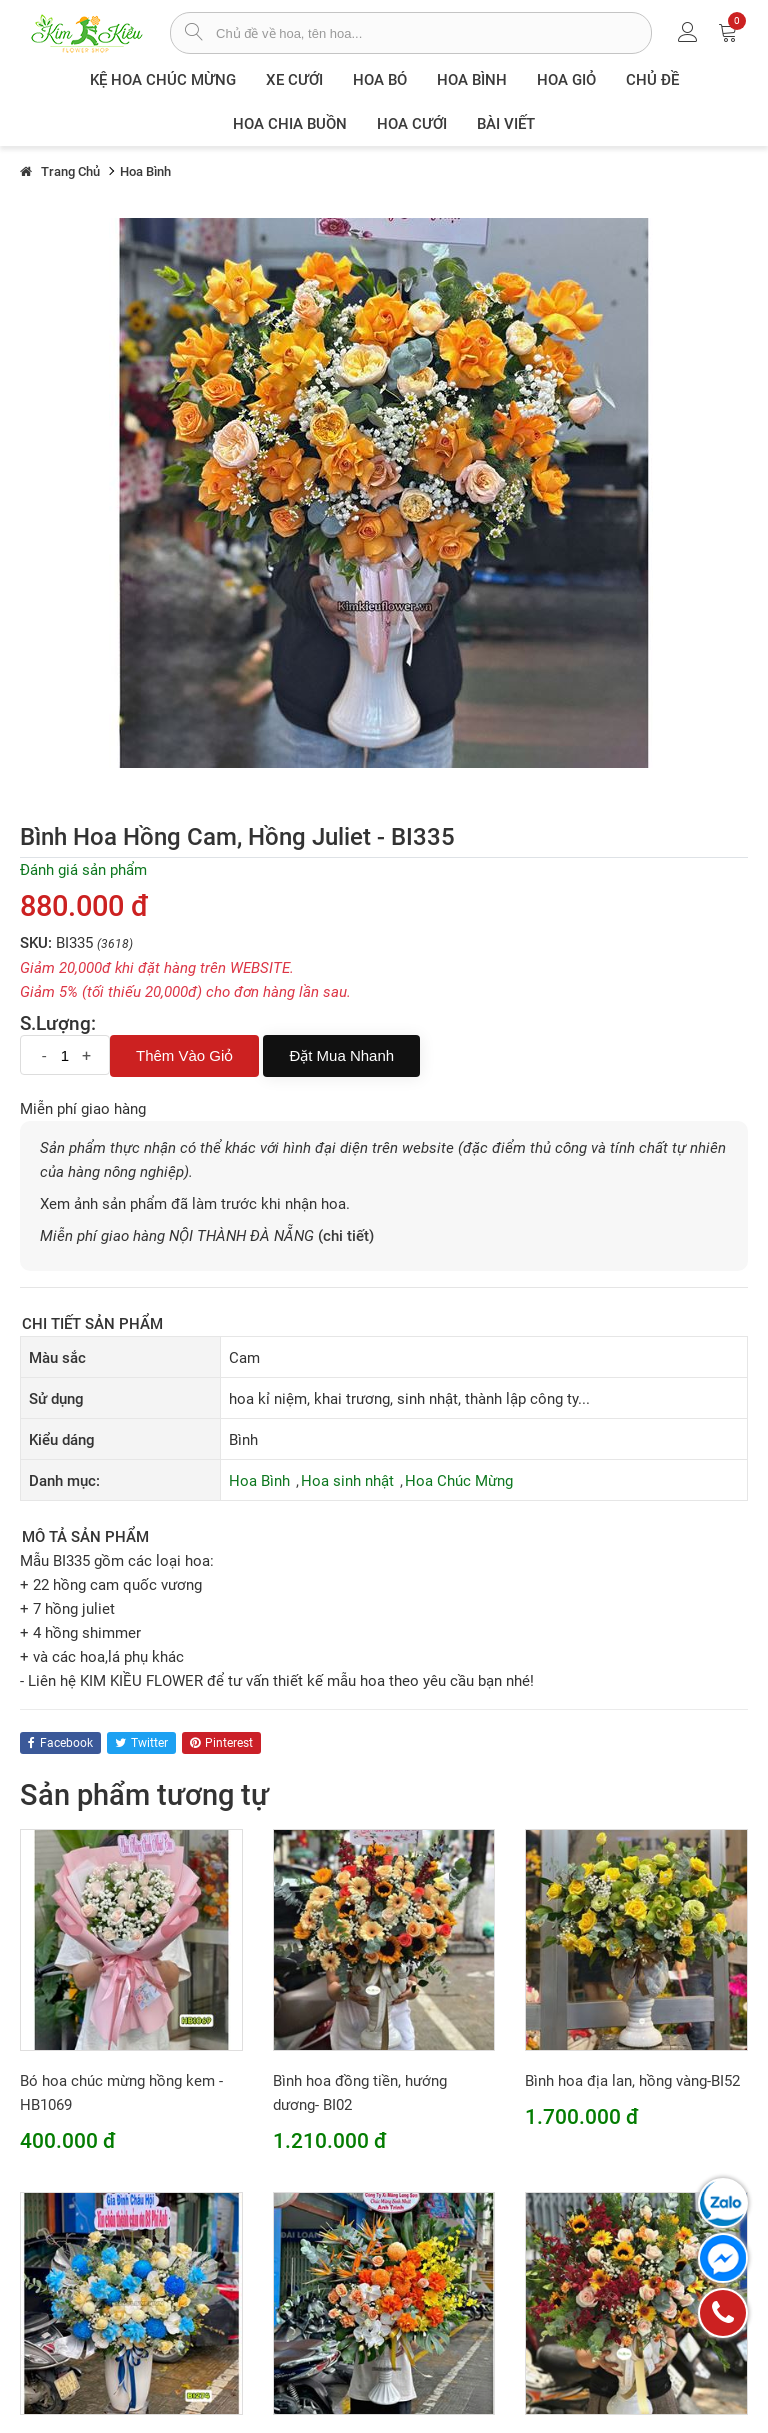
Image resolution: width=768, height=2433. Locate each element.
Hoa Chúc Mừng (459, 1481)
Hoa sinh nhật (347, 1481)
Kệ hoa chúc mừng (163, 80)
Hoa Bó (380, 80)
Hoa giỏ (566, 80)
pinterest (221, 1743)
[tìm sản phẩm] (193, 34)
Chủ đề (652, 80)
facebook (60, 1743)
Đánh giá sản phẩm (83, 870)
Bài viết (506, 124)
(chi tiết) (346, 1236)
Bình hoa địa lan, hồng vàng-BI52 (632, 2081)
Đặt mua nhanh (341, 1055)
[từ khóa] (433, 33)
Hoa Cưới (412, 124)
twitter (141, 1743)
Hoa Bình (472, 80)
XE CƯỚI (294, 80)
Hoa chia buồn (290, 124)
